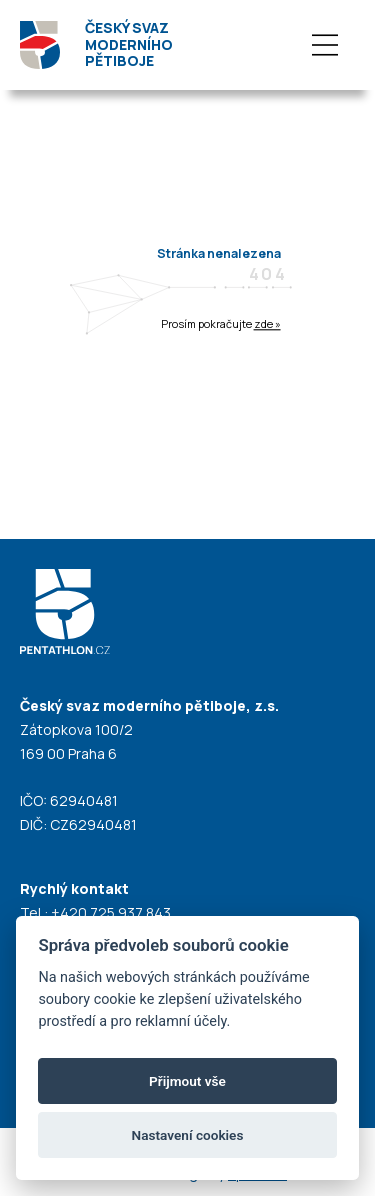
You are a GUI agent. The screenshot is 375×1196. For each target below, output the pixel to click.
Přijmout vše (187, 1081)
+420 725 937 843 (111, 912)
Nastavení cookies (188, 1135)
